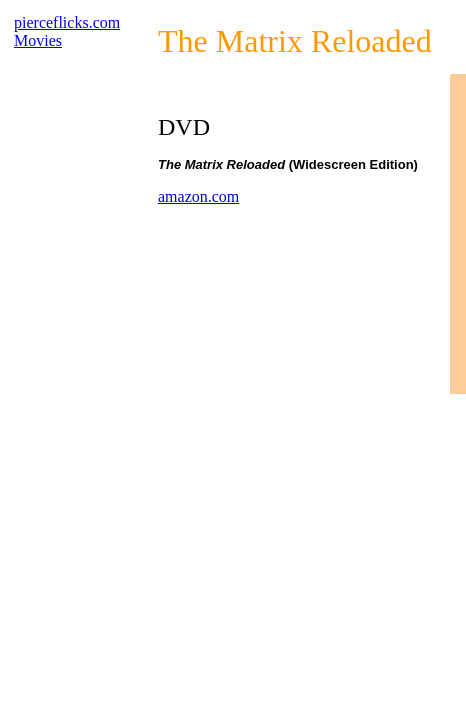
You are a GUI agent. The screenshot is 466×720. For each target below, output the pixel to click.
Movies (38, 40)
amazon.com (198, 196)
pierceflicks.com (67, 22)
